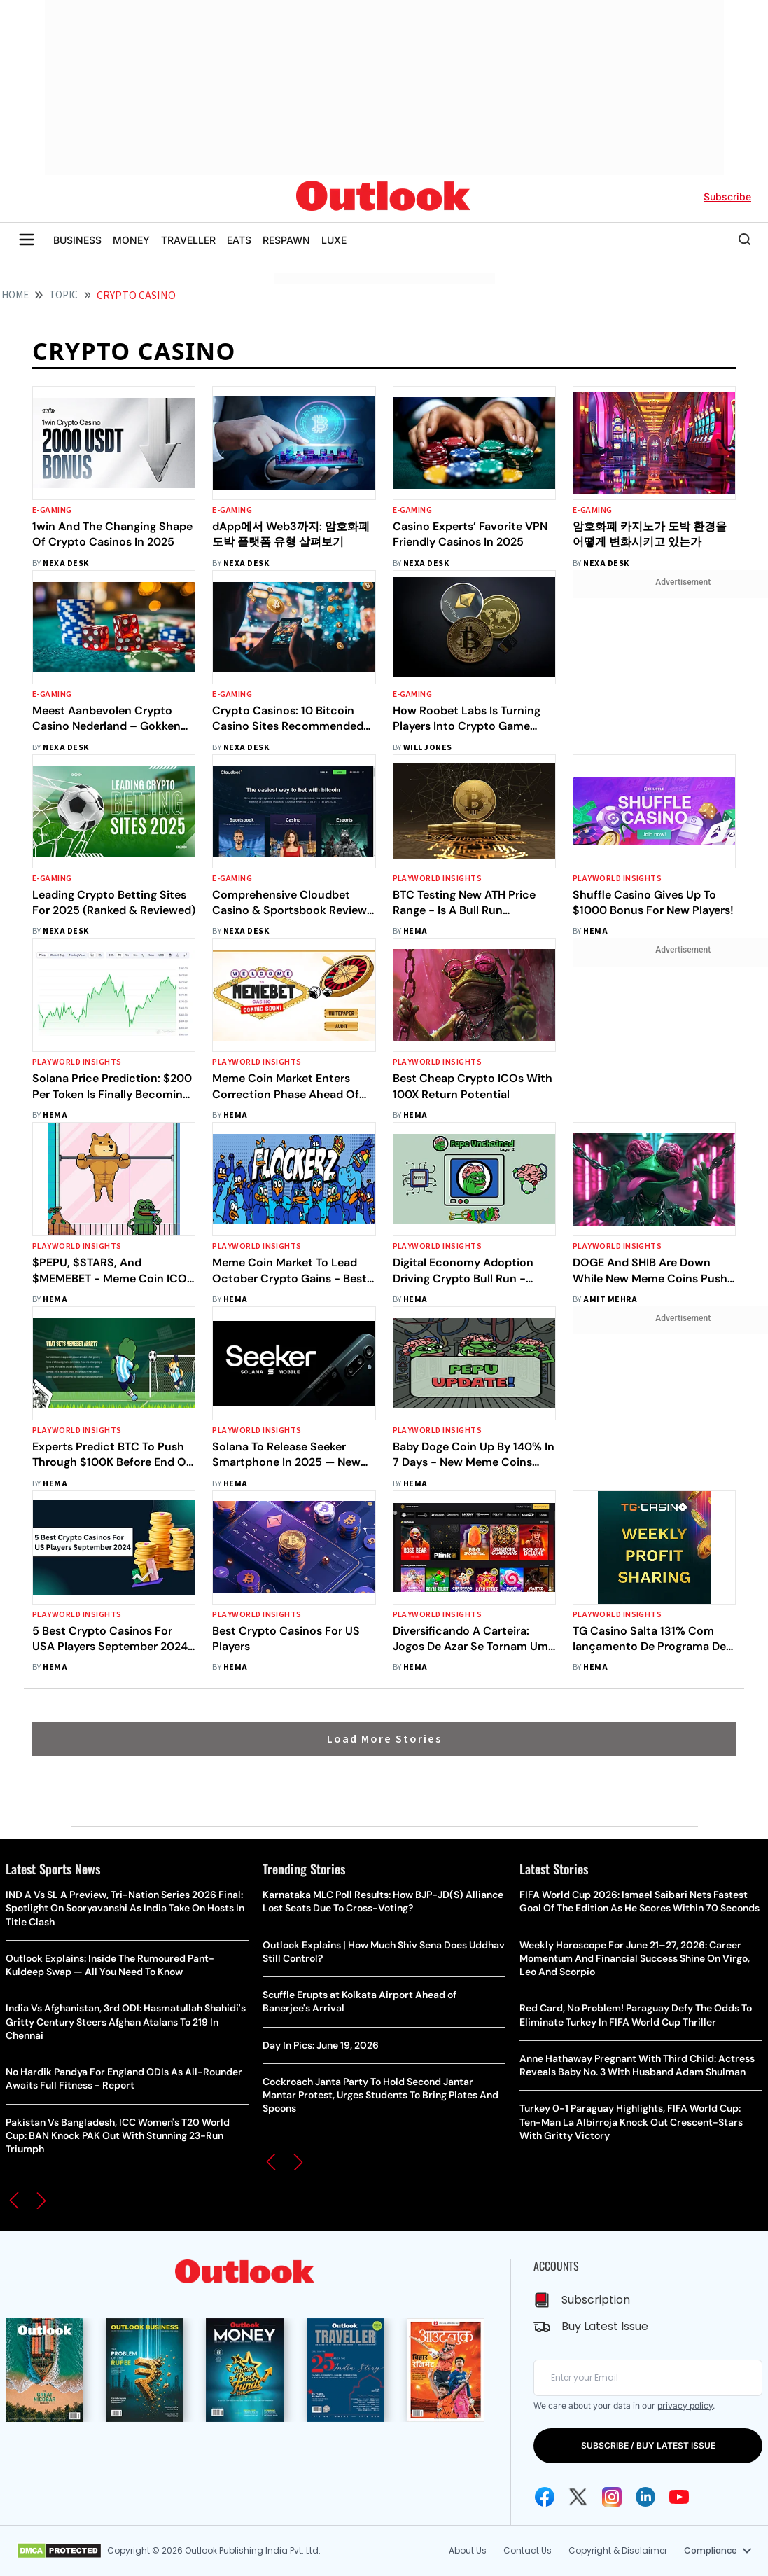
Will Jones (427, 748)
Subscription (595, 2300)
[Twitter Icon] (578, 2497)
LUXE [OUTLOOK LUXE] (334, 240)
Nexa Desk (65, 563)
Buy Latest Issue (604, 2326)
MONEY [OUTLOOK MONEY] (131, 240)
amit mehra (610, 1300)
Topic (63, 295)
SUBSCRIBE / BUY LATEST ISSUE (648, 2445)
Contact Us (527, 2550)
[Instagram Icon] (612, 2497)
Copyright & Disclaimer (617, 2550)
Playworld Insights (437, 879)
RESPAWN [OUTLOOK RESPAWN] (286, 240)
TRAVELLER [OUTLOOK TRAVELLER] (188, 240)
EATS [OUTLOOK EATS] (239, 240)
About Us (468, 2550)
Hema (415, 931)
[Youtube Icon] (679, 2497)
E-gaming (52, 510)
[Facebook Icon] (544, 2497)
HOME (15, 295)
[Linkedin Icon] (645, 2497)
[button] (14, 2200)
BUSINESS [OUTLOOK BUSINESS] (77, 240)
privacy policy (685, 2405)
